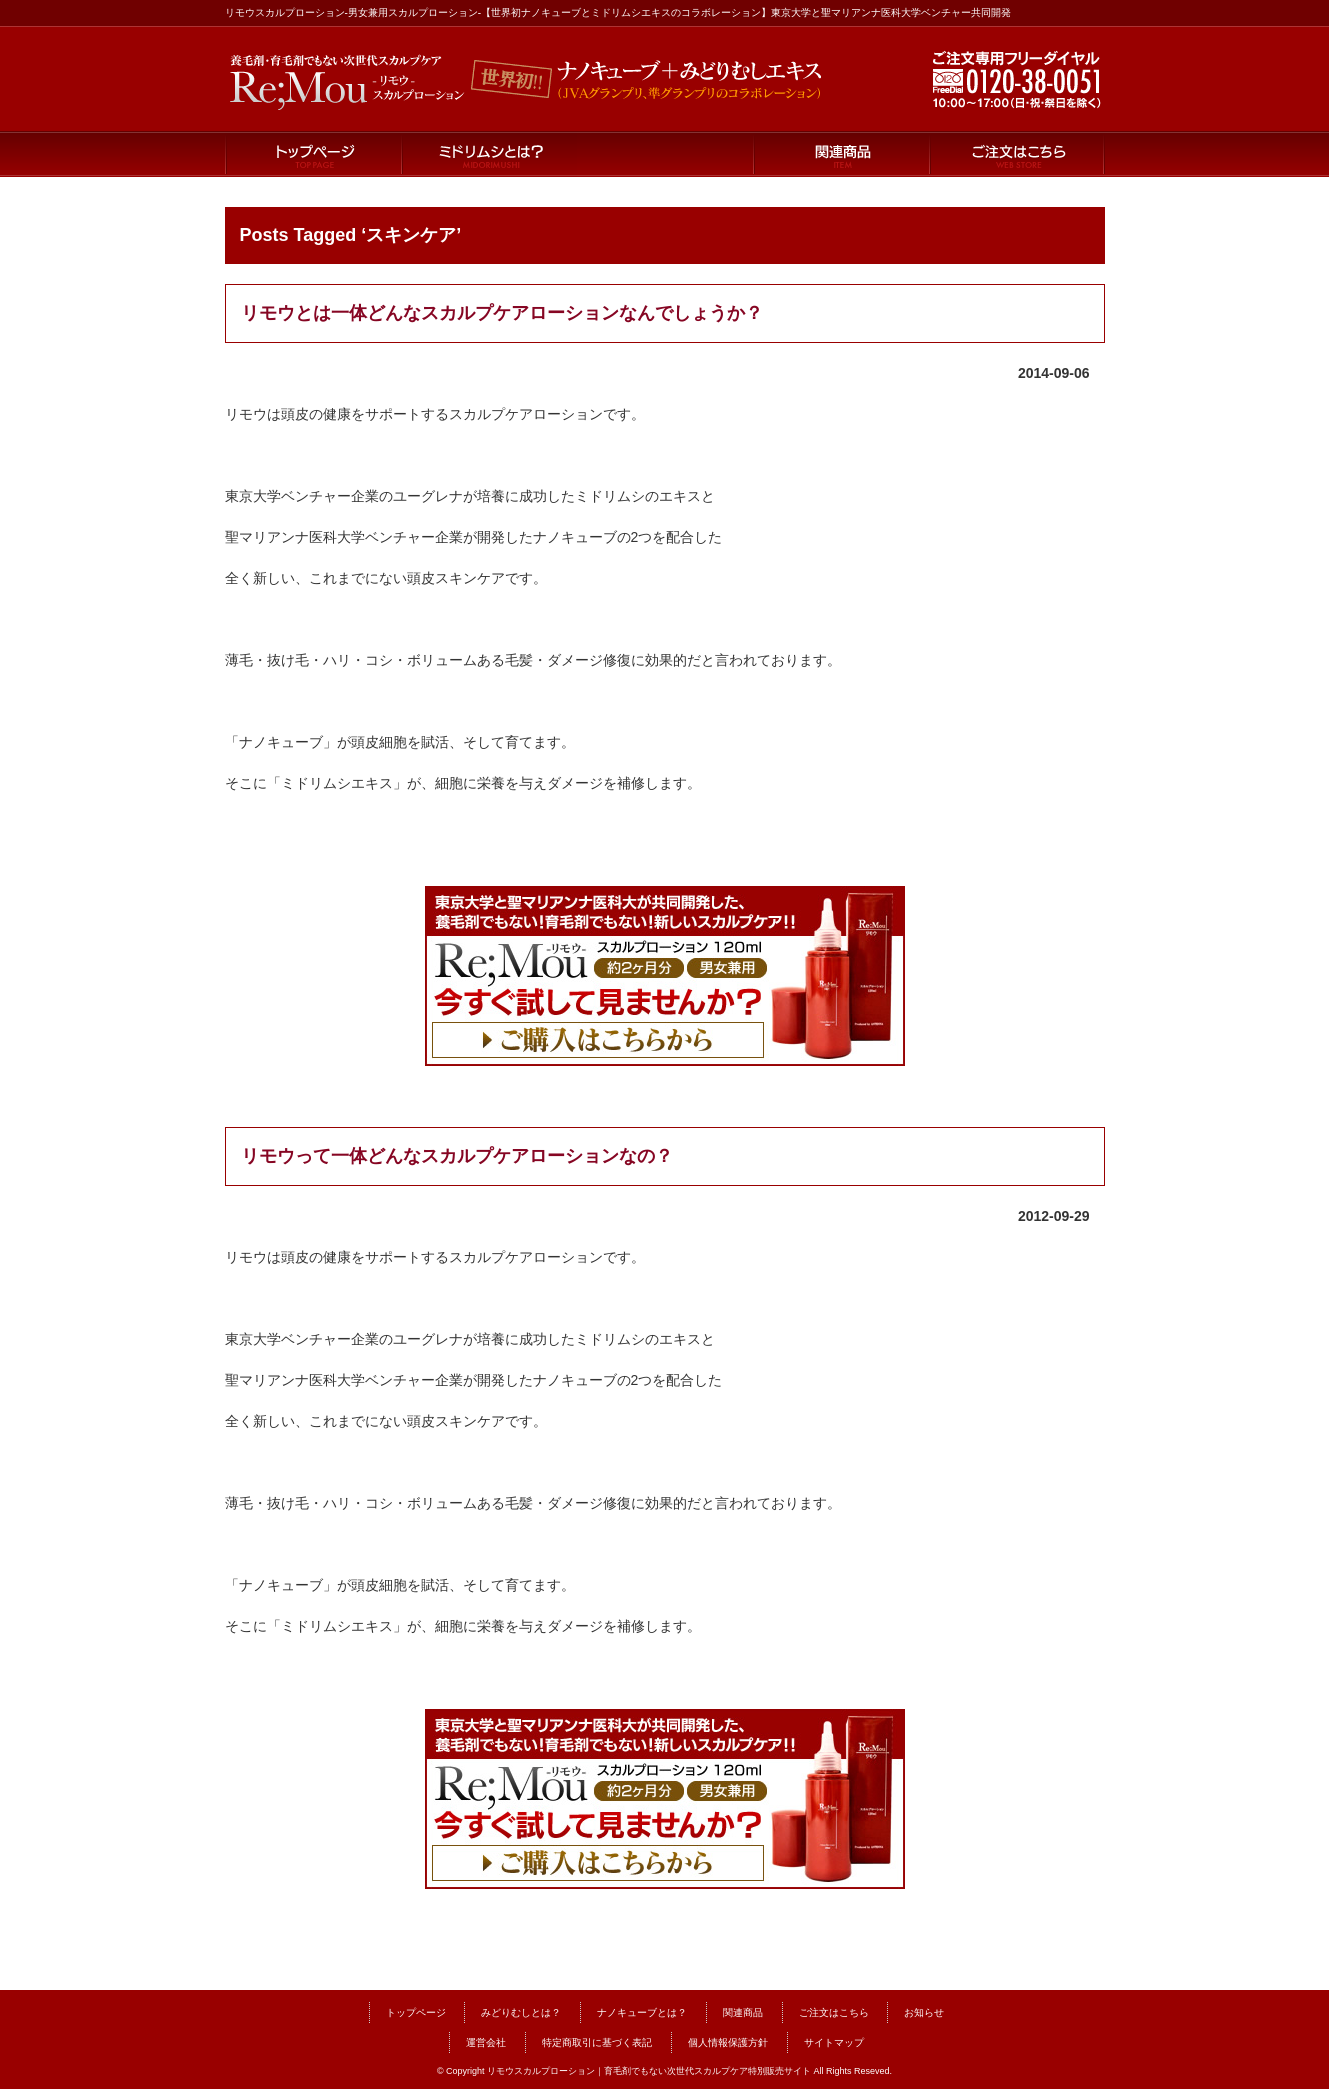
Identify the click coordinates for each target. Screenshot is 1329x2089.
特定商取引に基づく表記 (597, 2042)
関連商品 (841, 154)
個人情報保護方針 (728, 2042)
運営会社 (486, 2042)
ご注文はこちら (1017, 154)
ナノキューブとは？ (665, 154)
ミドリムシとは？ (489, 154)
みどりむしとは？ (521, 2012)
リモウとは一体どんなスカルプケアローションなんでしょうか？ (502, 313)
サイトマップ (834, 2042)
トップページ (313, 154)
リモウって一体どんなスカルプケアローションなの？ (457, 1156)
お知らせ (924, 2012)
